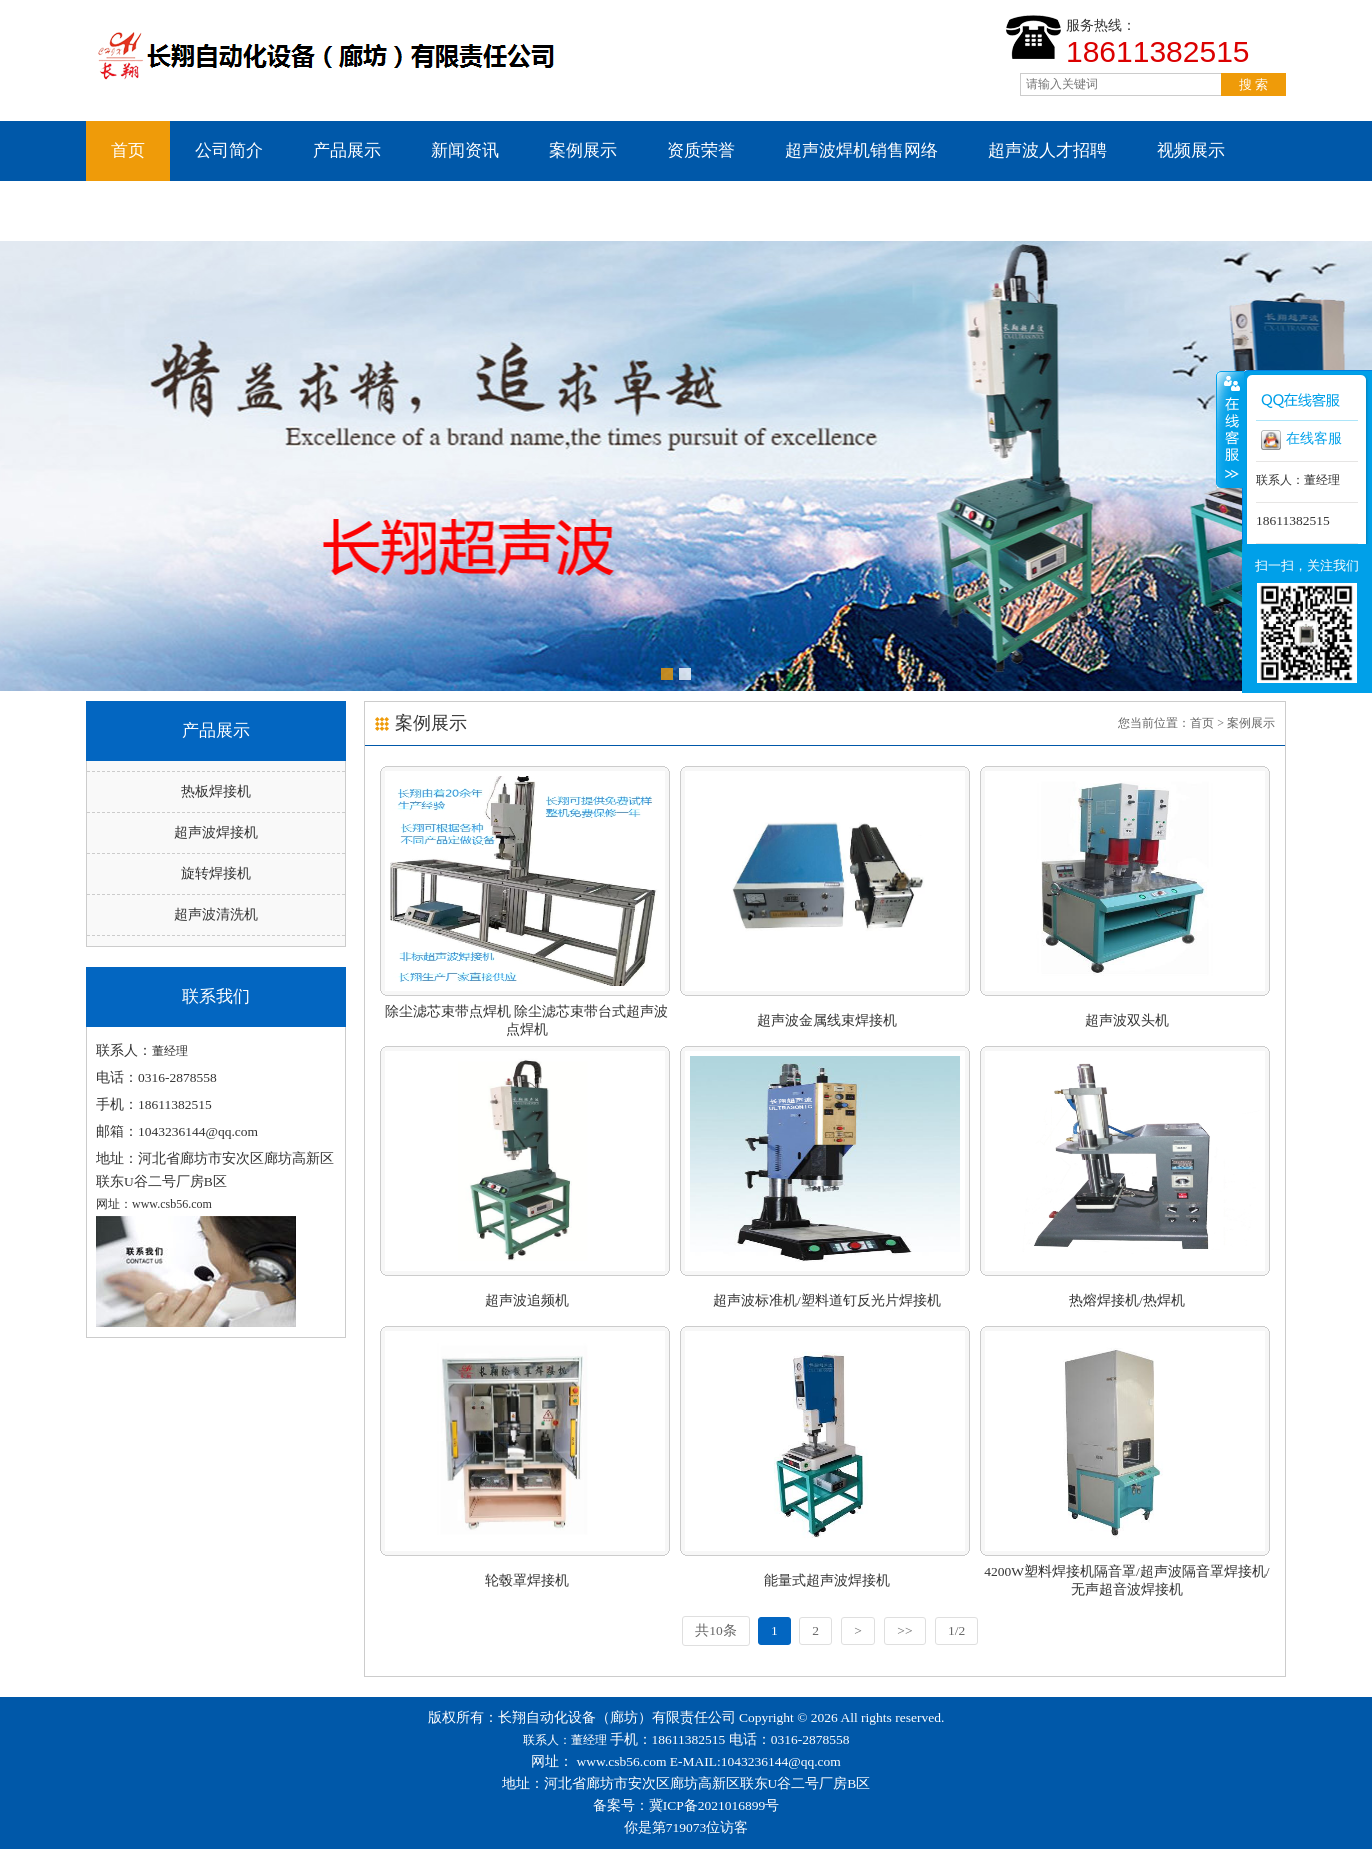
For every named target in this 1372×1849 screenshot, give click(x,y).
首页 (128, 150)
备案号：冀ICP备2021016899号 (686, 1805)
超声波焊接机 (216, 832)
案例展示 (583, 150)
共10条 (716, 1630)
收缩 (1230, 429)
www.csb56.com (622, 1761)
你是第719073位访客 (686, 1827)
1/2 (956, 1630)
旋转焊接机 (216, 873)
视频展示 (1191, 150)
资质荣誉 (701, 150)
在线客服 (1301, 440)
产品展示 (347, 150)
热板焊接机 (216, 791)
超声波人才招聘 (1047, 150)
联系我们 (145, 210)
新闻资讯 (465, 150)
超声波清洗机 (216, 914)
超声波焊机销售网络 (861, 150)
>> (904, 1630)
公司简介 (229, 150)
